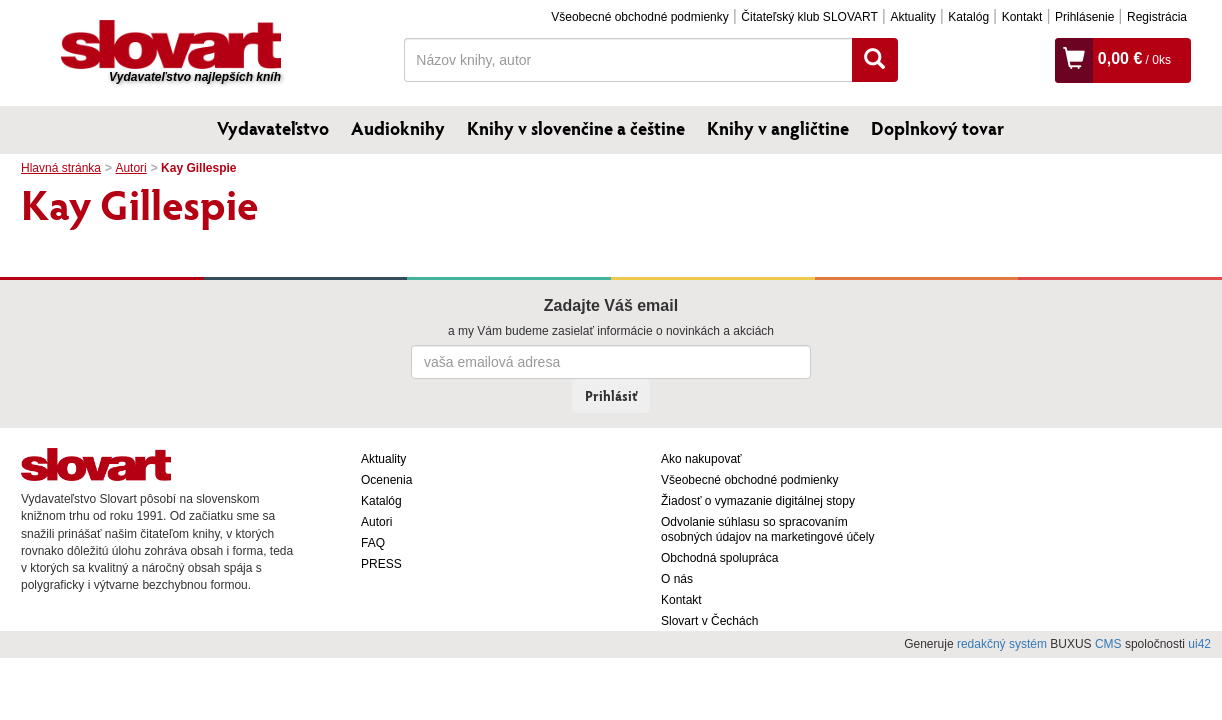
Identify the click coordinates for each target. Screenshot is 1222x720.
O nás (677, 579)
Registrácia (1157, 17)
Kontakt (1022, 17)
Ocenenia (386, 480)
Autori (130, 168)
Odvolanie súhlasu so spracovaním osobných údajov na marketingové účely (767, 529)
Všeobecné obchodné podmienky (639, 17)
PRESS (381, 564)
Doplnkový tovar (937, 128)
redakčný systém (1002, 644)
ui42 (1199, 644)
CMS (1108, 644)
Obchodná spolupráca (719, 558)
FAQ (373, 543)
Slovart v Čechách (709, 621)
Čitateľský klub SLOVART (809, 17)
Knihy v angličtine (778, 128)
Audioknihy (398, 128)
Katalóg (968, 17)
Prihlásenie (1084, 17)
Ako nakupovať (701, 459)
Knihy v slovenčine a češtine (576, 128)
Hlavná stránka (61, 168)
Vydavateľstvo (273, 128)
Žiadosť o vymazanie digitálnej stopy (758, 501)
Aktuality (912, 17)
